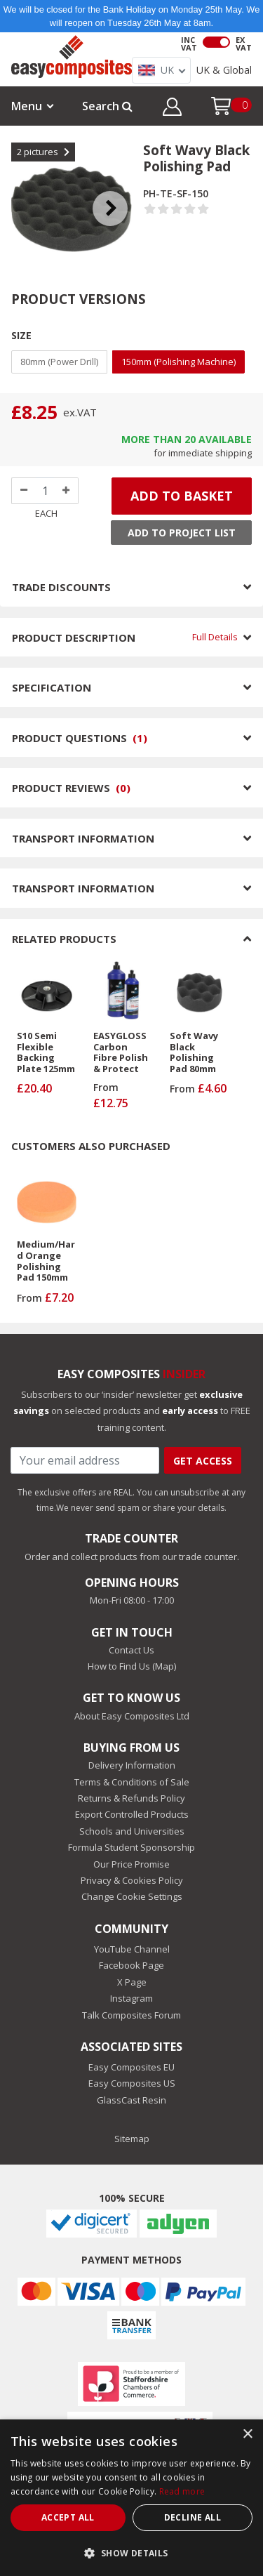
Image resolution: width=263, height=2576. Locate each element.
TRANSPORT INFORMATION (131, 838)
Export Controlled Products (132, 1814)
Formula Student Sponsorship (131, 1847)
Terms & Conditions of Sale (131, 1782)
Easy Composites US (131, 2083)
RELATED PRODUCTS (131, 939)
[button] (172, 109)
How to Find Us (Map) (132, 1666)
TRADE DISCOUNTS (131, 587)
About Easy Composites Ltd (131, 1716)
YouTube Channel (132, 1949)
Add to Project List (182, 532)
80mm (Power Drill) (59, 361)
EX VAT (244, 43)
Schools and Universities (131, 1831)
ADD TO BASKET (181, 495)
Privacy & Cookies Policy (132, 1880)
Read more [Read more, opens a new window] (182, 2491)
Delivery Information (131, 1765)
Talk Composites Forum (131, 2015)
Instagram (131, 1998)
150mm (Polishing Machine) (178, 361)
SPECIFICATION (131, 687)
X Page (132, 1982)
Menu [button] (26, 106)
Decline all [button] (192, 2517)
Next (121, 191)
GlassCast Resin (131, 2100)
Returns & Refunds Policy (131, 1798)
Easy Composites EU (131, 2067)
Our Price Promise (131, 1864)
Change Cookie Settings (131, 1896)
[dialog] (131, 2497)
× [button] (247, 2434)
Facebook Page (131, 1965)
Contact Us (131, 1650)
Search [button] (107, 106)
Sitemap (131, 2138)
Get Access (202, 1460)
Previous (22, 191)
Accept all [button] (68, 2517)
